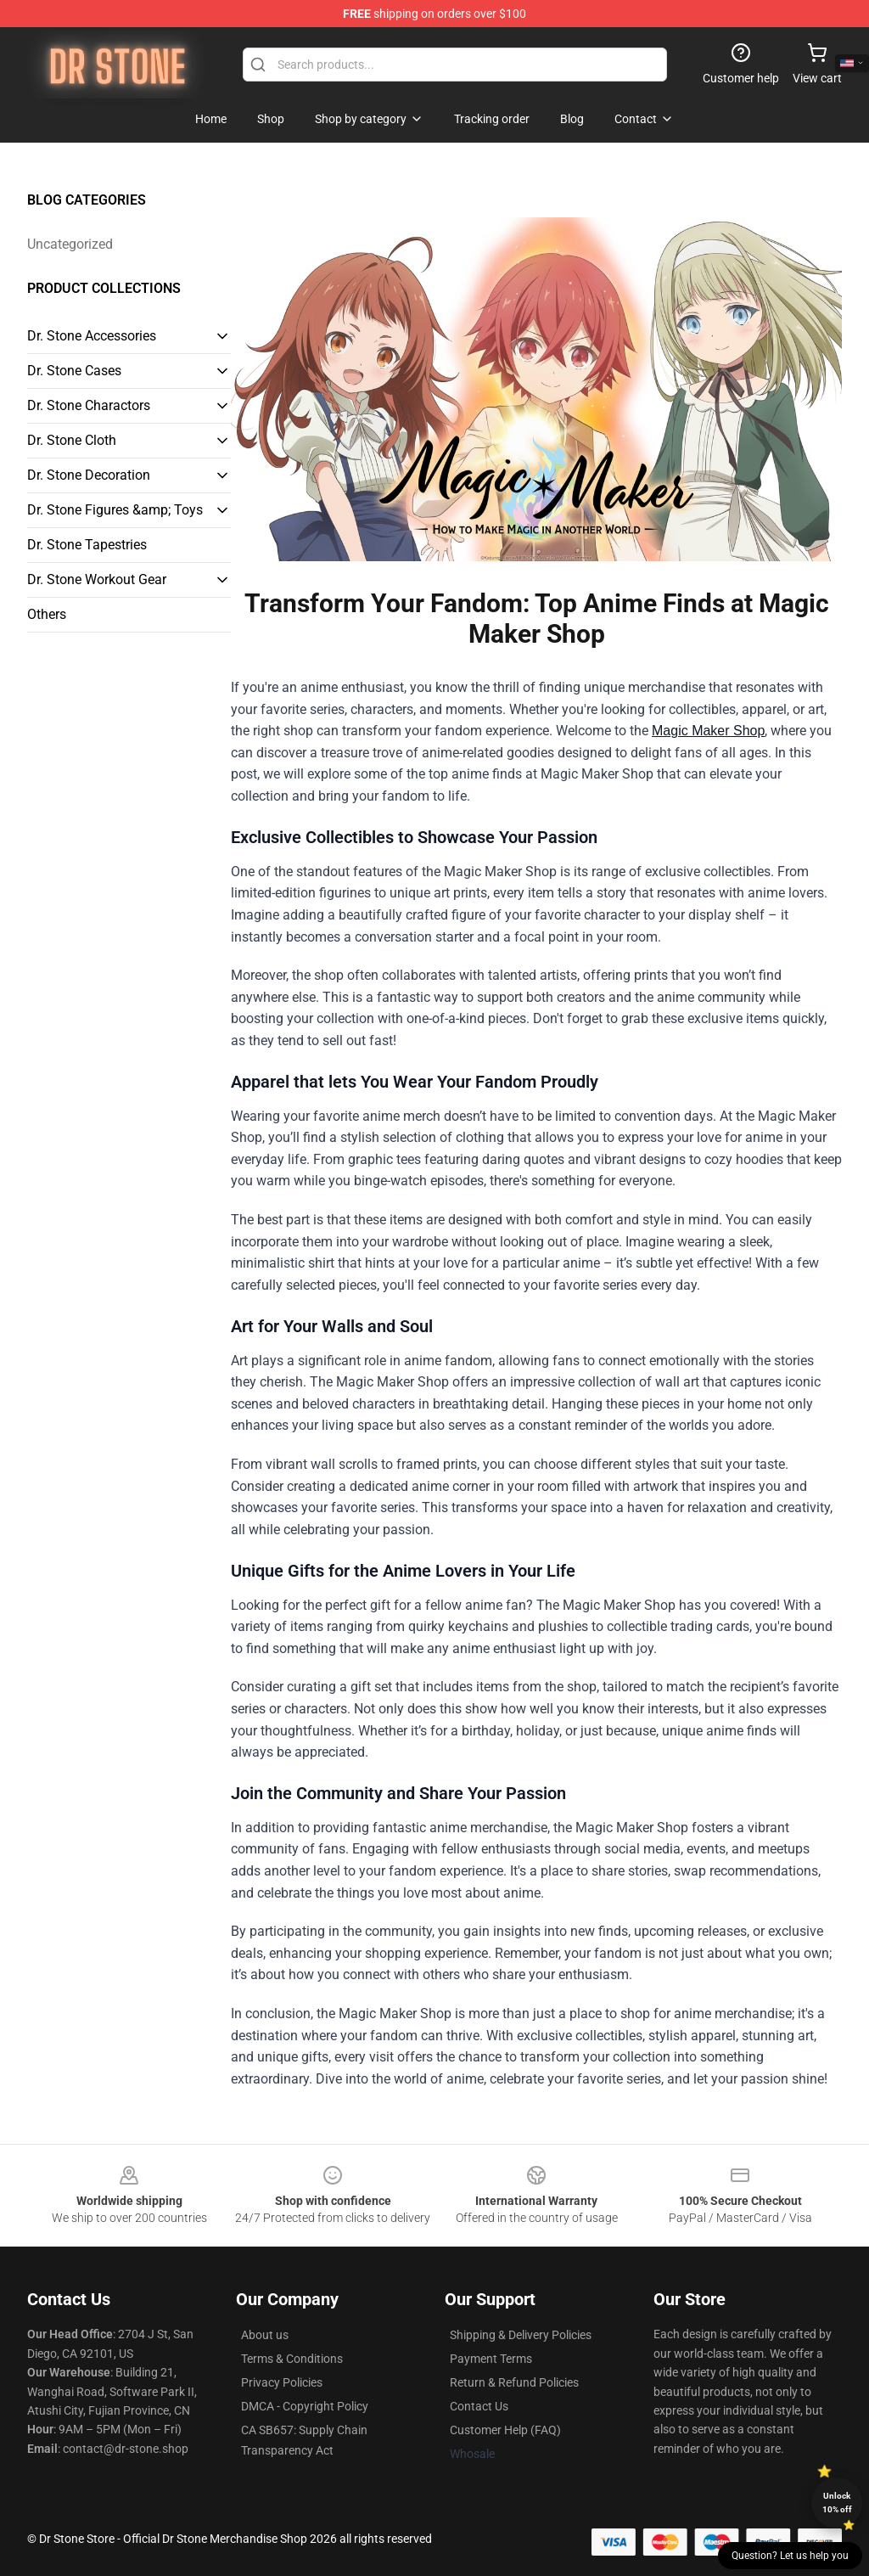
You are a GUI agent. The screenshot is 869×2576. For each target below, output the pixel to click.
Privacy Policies (281, 2382)
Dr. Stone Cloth (71, 440)
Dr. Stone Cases (74, 371)
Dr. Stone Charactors (88, 405)
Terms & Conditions (292, 2358)
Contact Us (479, 2406)
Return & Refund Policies (514, 2382)
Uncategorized (70, 244)
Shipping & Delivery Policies (520, 2335)
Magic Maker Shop (708, 730)
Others (46, 614)
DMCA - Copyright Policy (304, 2406)
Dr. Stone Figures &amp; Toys (115, 510)
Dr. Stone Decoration (88, 475)
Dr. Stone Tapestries (87, 545)
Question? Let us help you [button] (790, 2556)
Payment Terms (491, 2358)
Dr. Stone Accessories (91, 336)
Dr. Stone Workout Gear (96, 579)
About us (265, 2335)
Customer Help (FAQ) (505, 2430)
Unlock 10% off (837, 2502)
